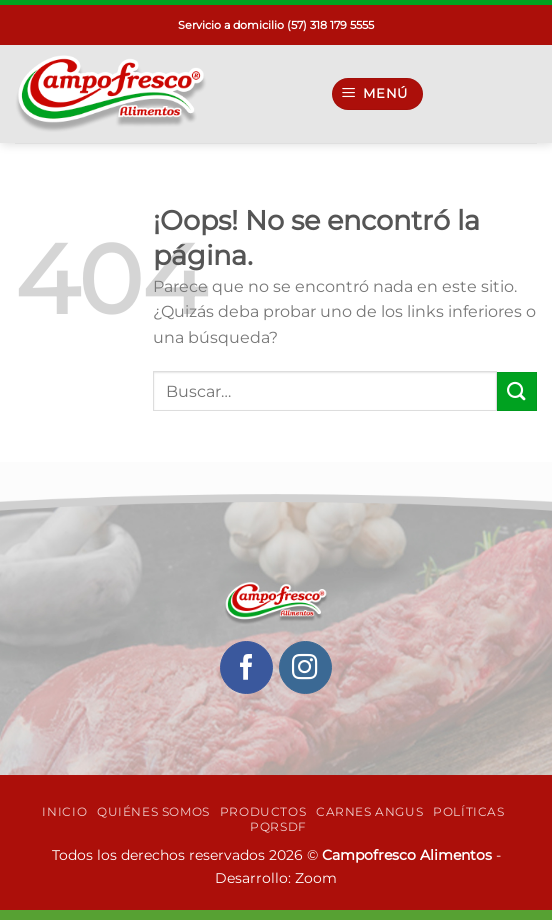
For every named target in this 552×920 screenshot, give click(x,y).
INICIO (64, 811)
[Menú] (378, 94)
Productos (263, 811)
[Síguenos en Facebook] (246, 667)
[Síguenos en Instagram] (305, 667)
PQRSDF (278, 826)
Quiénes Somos (153, 811)
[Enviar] (517, 391)
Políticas (469, 811)
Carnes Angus (369, 811)
